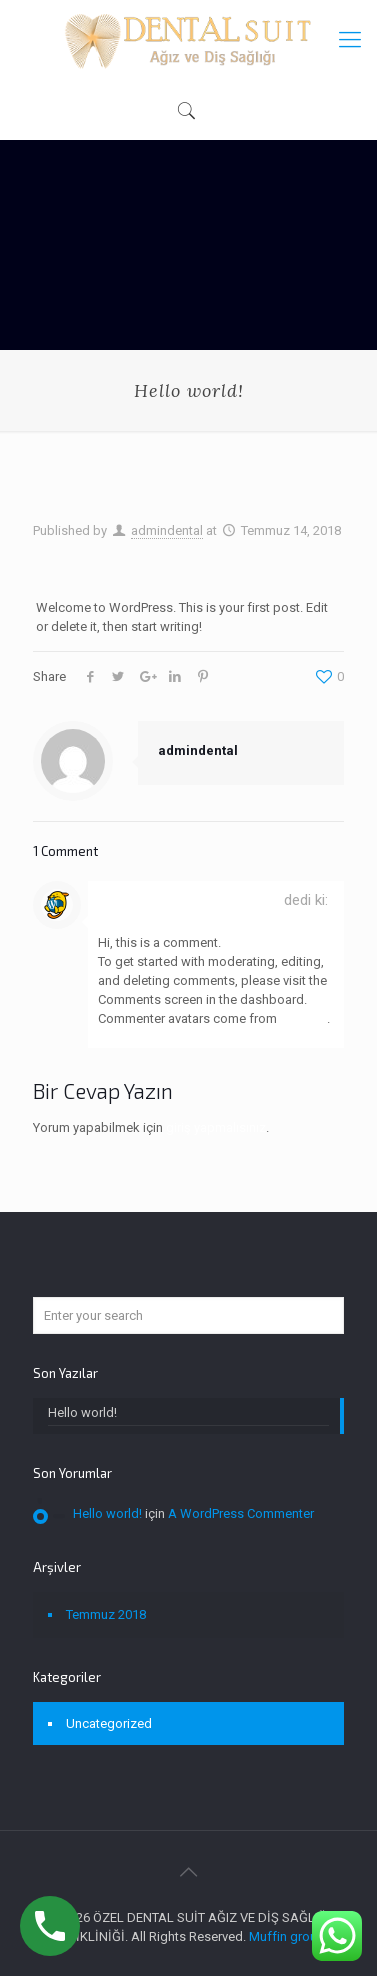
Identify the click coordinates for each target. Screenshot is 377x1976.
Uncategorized (109, 1723)
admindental (167, 530)
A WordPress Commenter (189, 900)
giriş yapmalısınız (216, 1127)
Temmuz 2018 (106, 1614)
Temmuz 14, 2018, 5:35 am (169, 919)
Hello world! (82, 1412)
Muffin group (287, 1936)
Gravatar (303, 1018)
